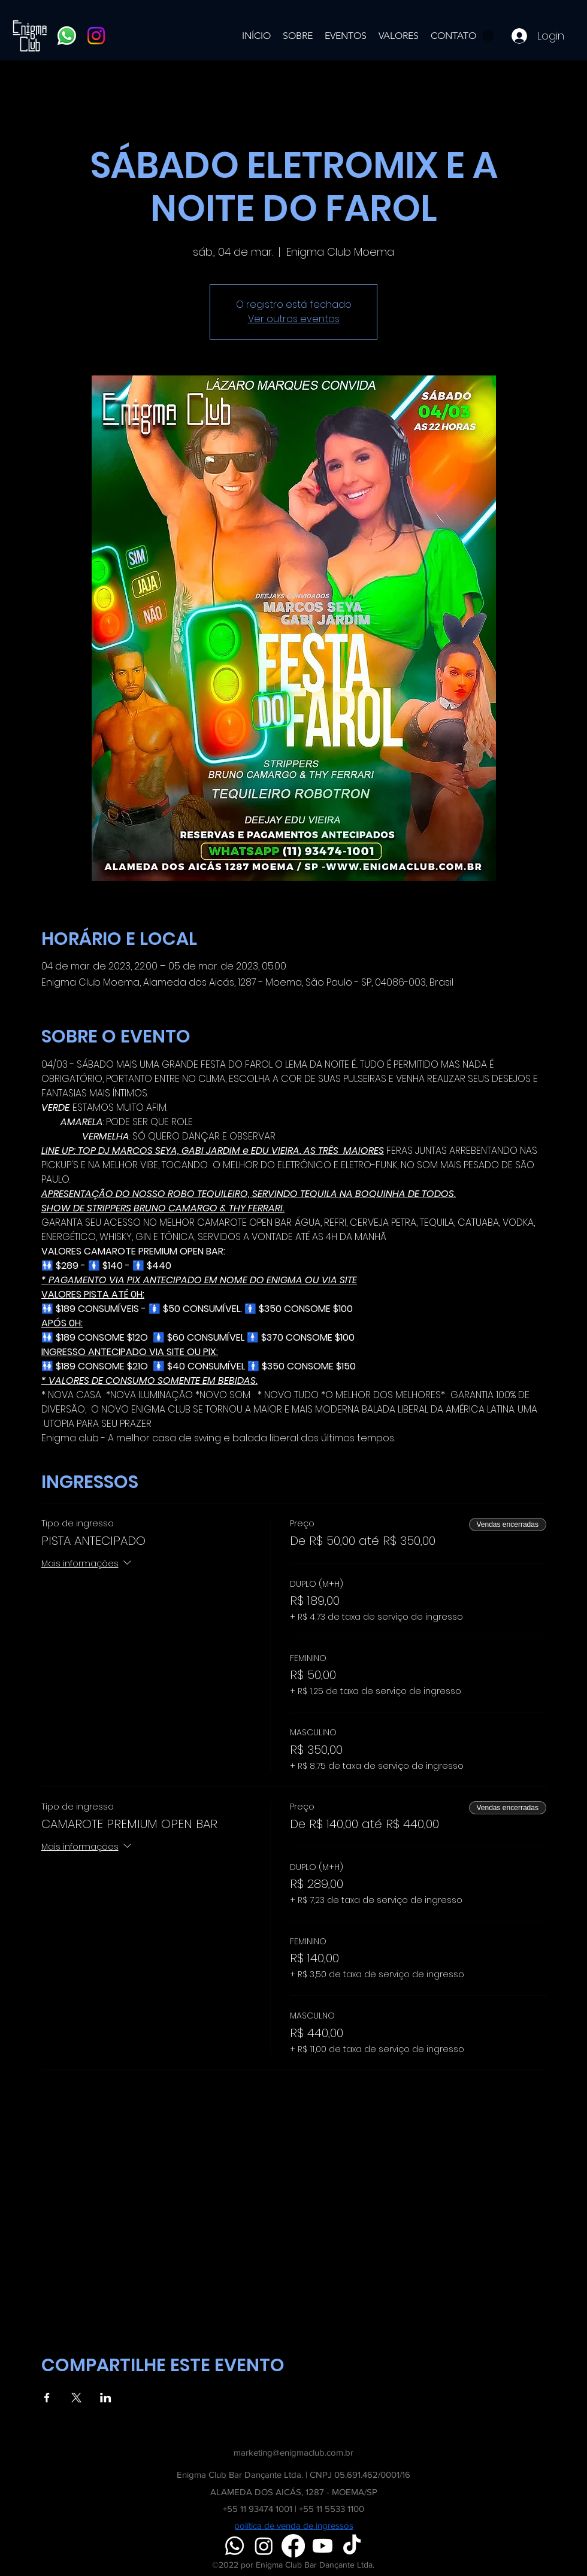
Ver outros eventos (294, 319)
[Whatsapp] (66, 35)
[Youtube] (322, 2545)
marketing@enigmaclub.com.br (293, 2452)
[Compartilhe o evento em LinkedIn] (105, 2397)
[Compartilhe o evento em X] (76, 2397)
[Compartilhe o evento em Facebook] (47, 2397)
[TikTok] (352, 2545)
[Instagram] (96, 35)
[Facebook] (293, 2545)
